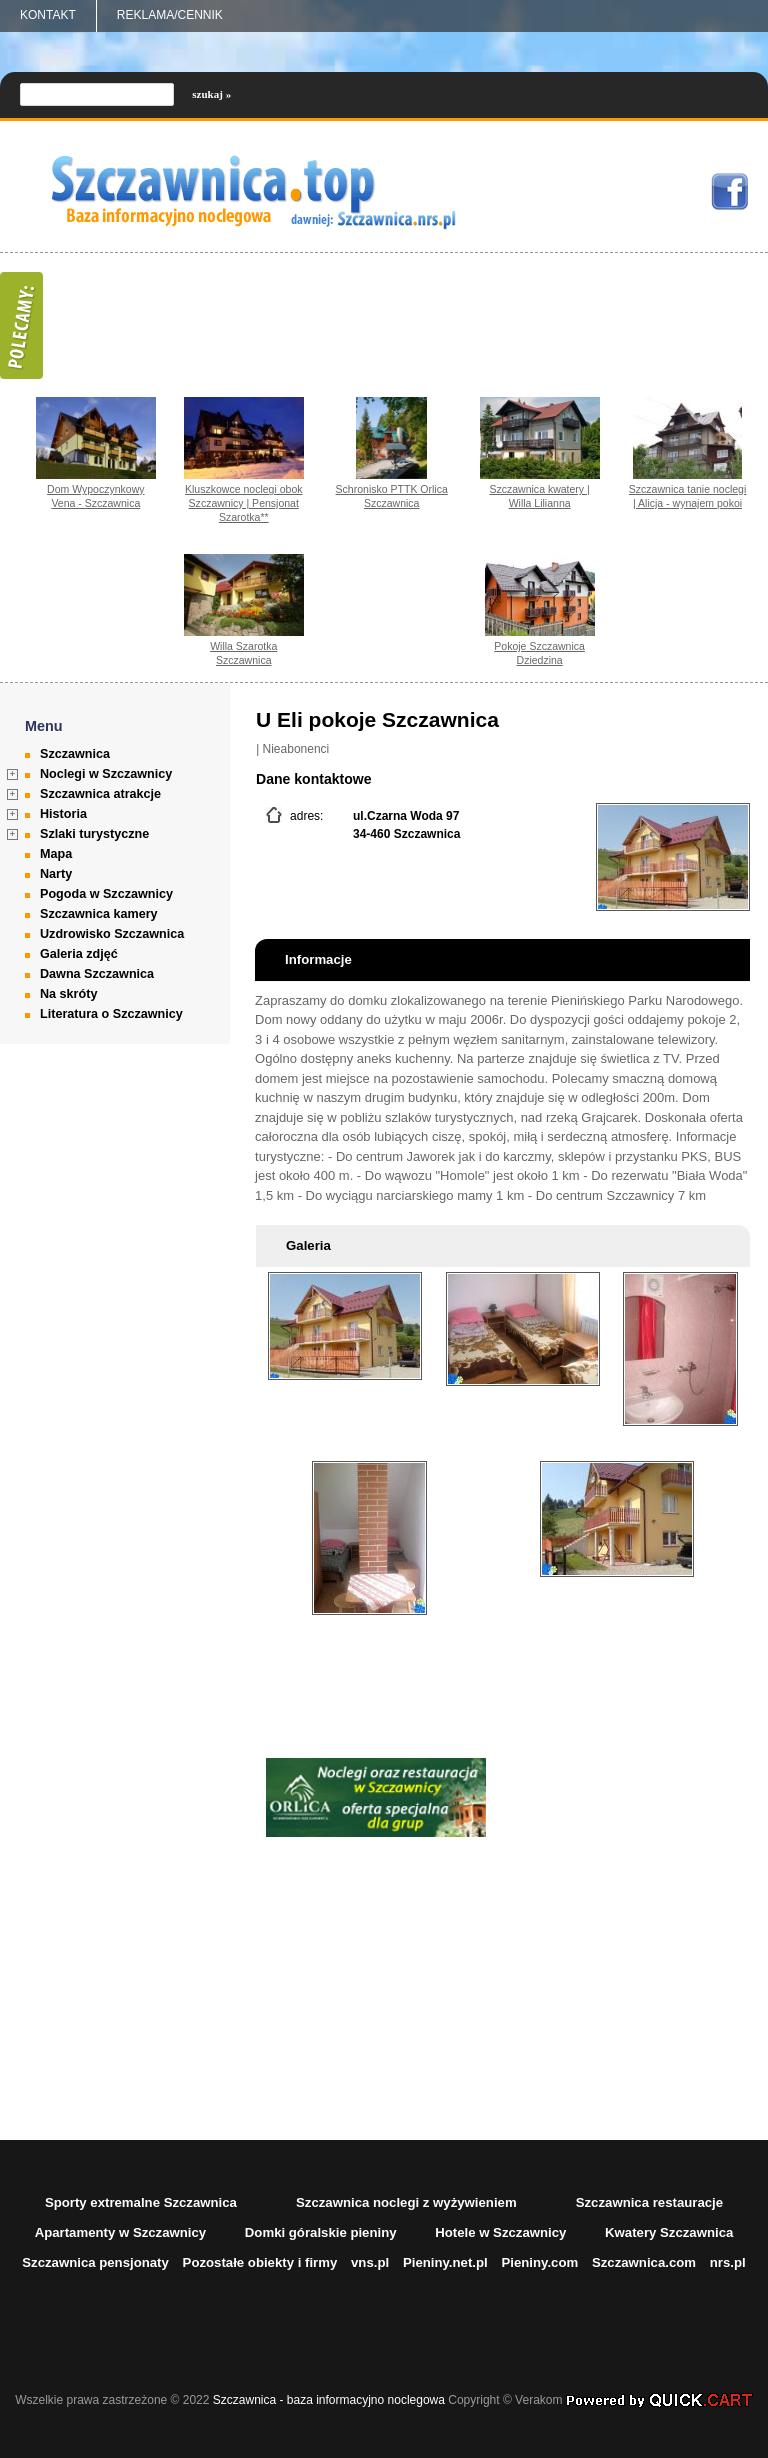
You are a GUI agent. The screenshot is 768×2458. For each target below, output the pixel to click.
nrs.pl (728, 2262)
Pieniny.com (539, 2262)
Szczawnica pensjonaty (95, 2262)
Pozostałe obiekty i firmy (260, 2262)
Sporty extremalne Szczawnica (141, 2202)
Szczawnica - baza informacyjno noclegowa (329, 2400)
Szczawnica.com (644, 2262)
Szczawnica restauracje (649, 2202)
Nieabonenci (296, 749)
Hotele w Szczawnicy (500, 2232)
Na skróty (68, 994)
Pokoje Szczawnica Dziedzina (539, 653)
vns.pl (370, 2262)
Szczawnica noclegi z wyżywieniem (406, 2202)
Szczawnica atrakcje (100, 794)
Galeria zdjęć (79, 954)
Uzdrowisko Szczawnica (112, 934)
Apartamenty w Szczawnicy (121, 2232)
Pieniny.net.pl (445, 2262)
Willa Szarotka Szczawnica (243, 653)
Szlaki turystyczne (94, 834)
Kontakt (48, 15)
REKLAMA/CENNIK (170, 15)
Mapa (56, 854)
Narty (56, 874)
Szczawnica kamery (99, 914)
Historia (63, 814)
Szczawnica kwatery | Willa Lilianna (539, 496)
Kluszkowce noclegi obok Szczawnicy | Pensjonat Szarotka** (244, 503)
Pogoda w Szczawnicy (106, 894)
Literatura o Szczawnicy (111, 1014)
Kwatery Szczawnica (669, 2232)
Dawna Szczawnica (97, 974)
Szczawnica (75, 754)
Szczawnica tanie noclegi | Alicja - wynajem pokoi (688, 496)
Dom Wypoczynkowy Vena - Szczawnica (96, 496)
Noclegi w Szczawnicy (106, 774)
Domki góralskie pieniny (321, 2232)
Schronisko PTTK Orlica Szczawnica (392, 496)
